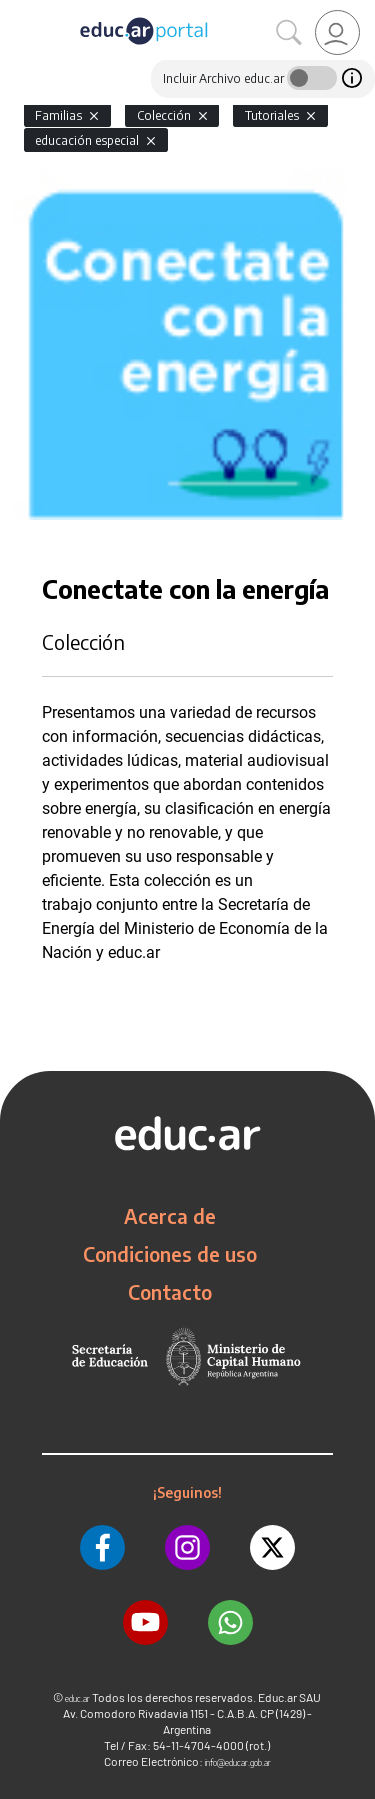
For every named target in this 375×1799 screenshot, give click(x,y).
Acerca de (170, 1216)
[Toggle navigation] (18, 11)
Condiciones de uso (170, 1254)
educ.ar (77, 1698)
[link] (337, 32)
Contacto (170, 1292)
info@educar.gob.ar (238, 1762)
